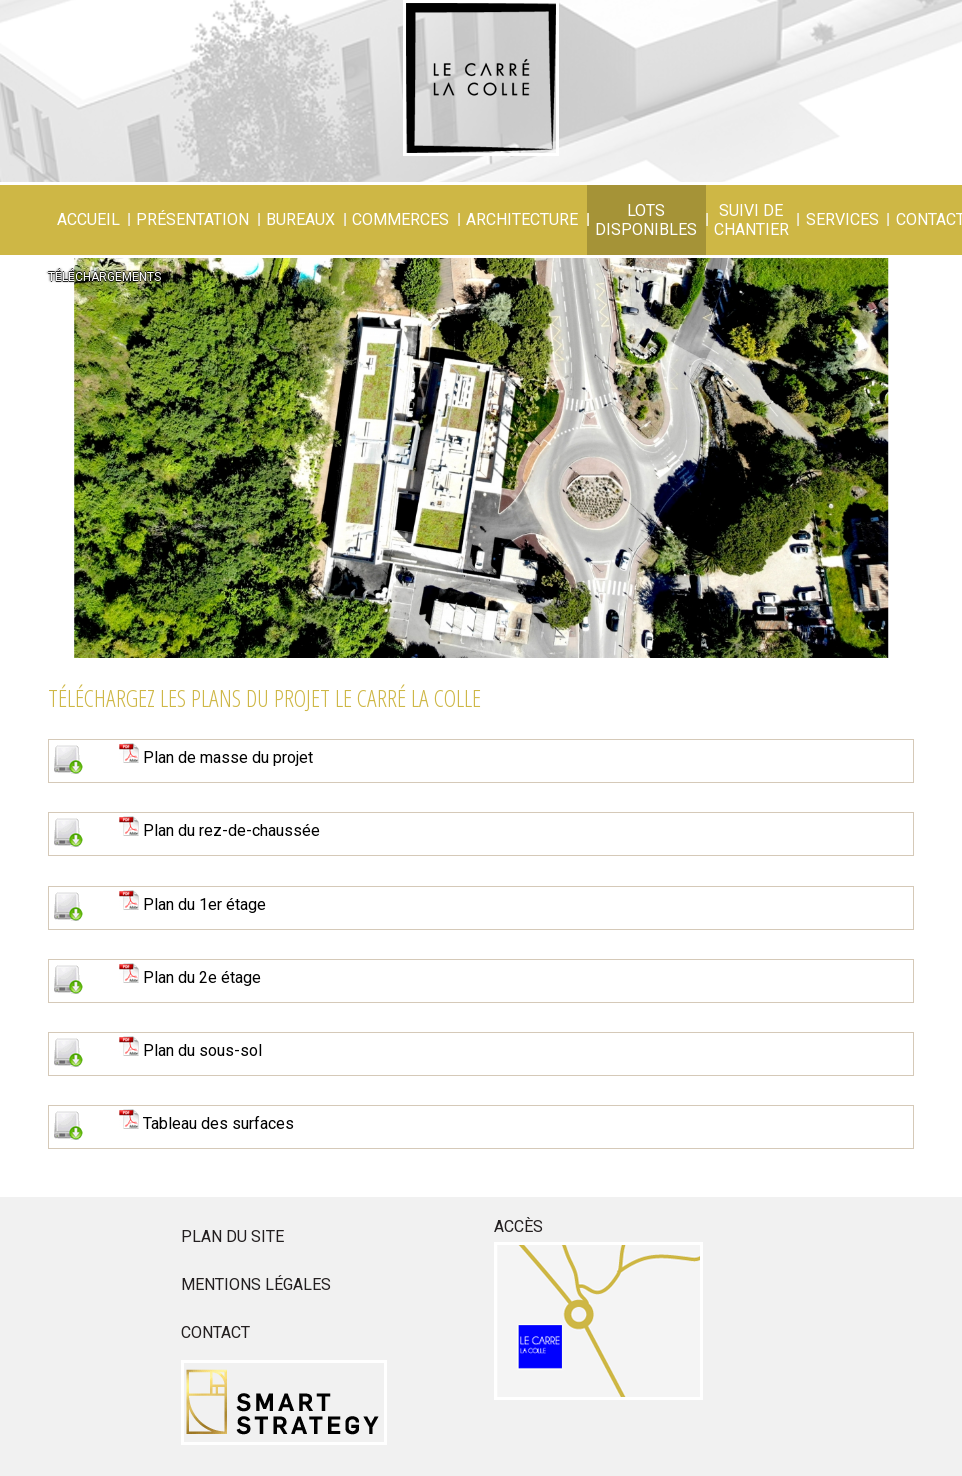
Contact (215, 1332)
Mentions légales (256, 1284)
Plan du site (232, 1236)
